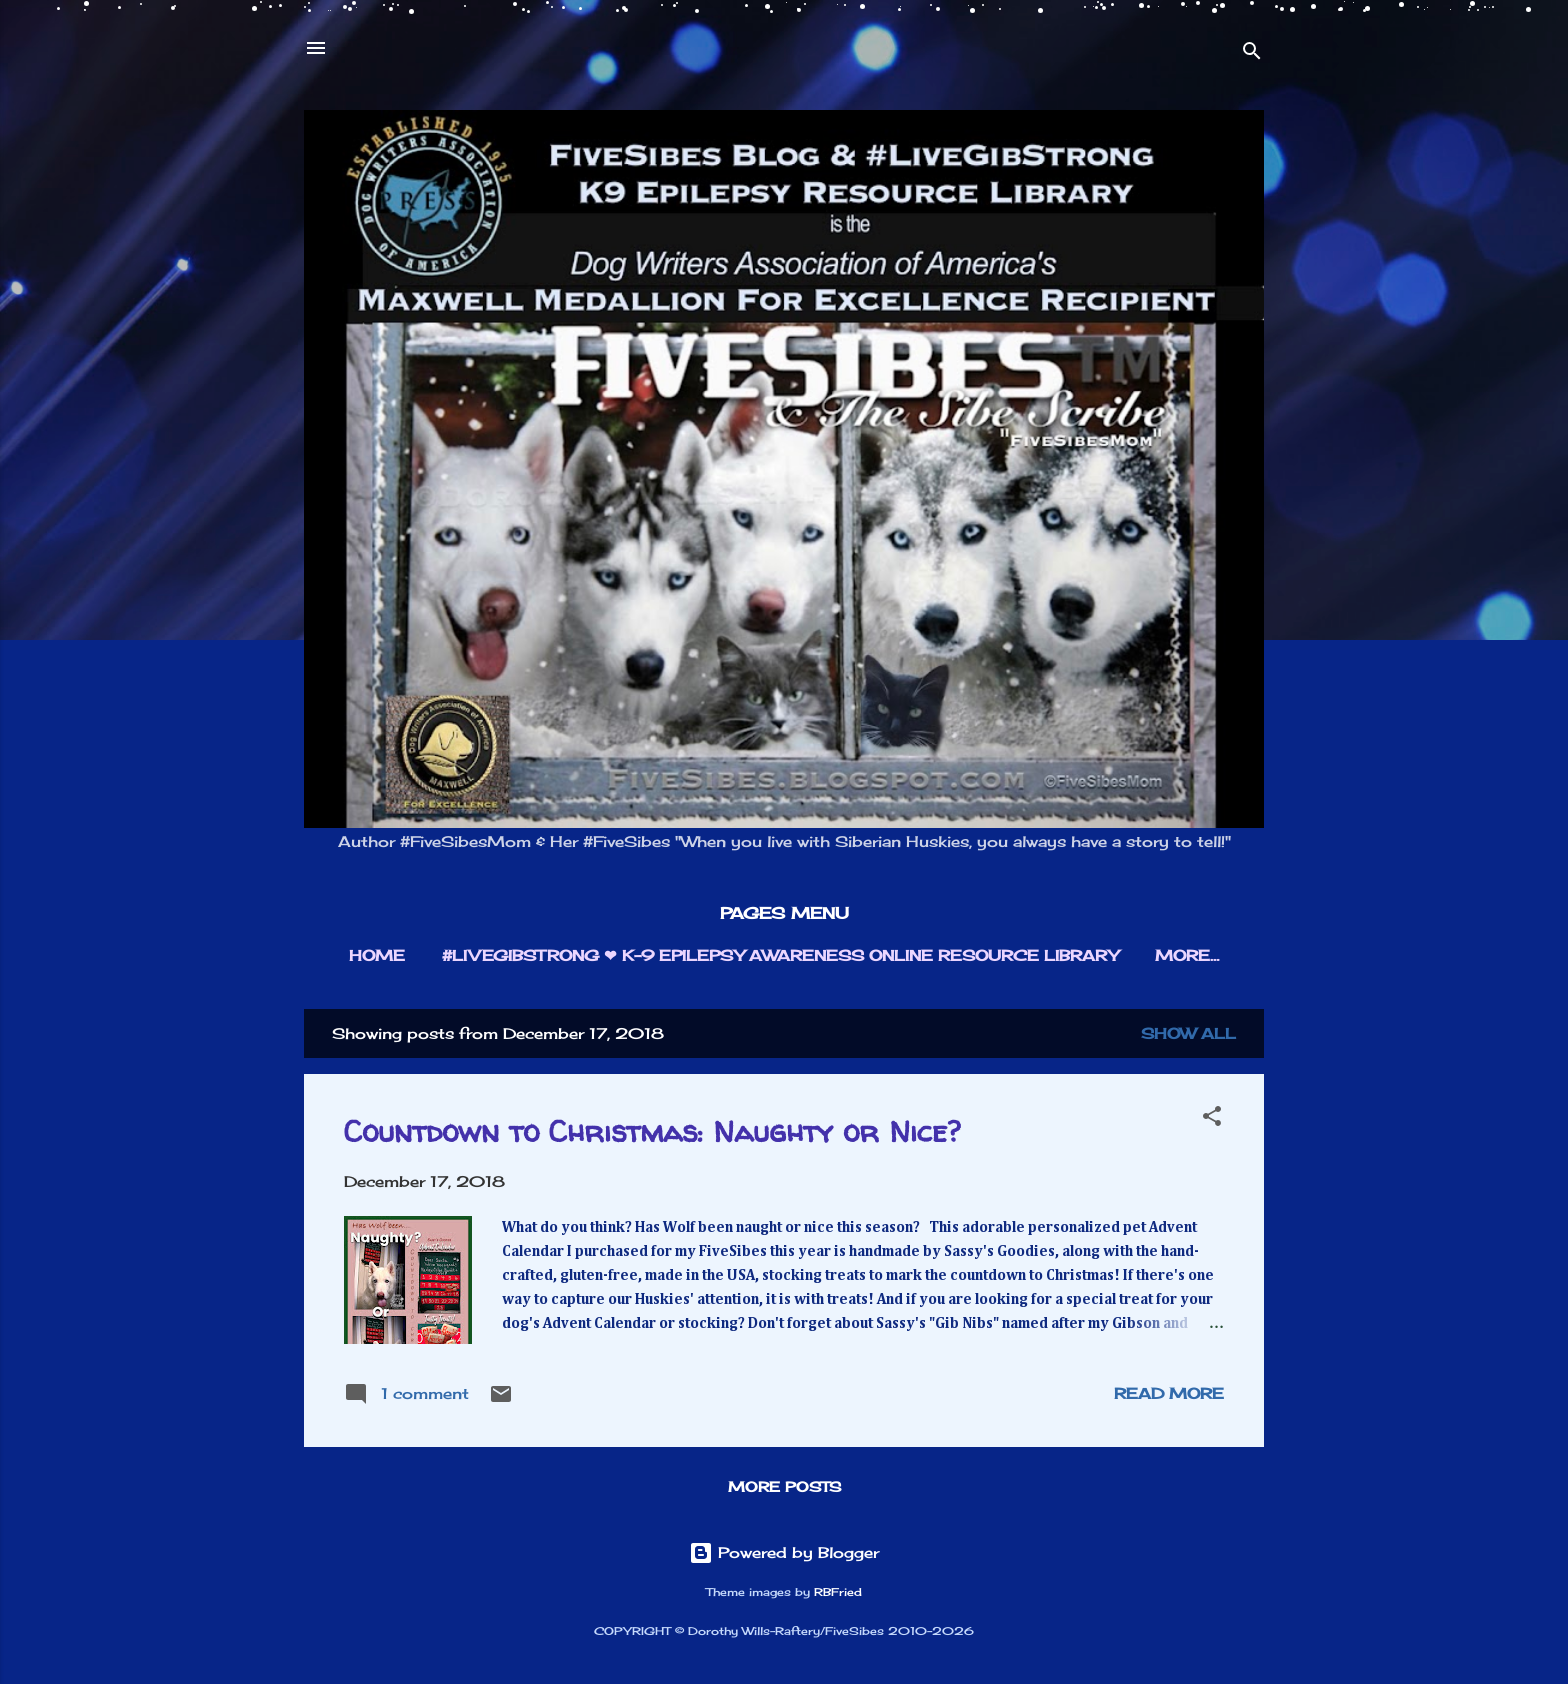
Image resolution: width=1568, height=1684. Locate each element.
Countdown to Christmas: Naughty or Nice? (652, 1130)
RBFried (838, 1592)
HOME (377, 955)
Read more (1169, 1393)
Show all (1188, 1033)
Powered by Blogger (784, 1552)
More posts (784, 1486)
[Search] (1252, 54)
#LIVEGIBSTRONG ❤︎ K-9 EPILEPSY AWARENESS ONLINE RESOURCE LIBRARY (780, 955)
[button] (1212, 1119)
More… (1187, 955)
